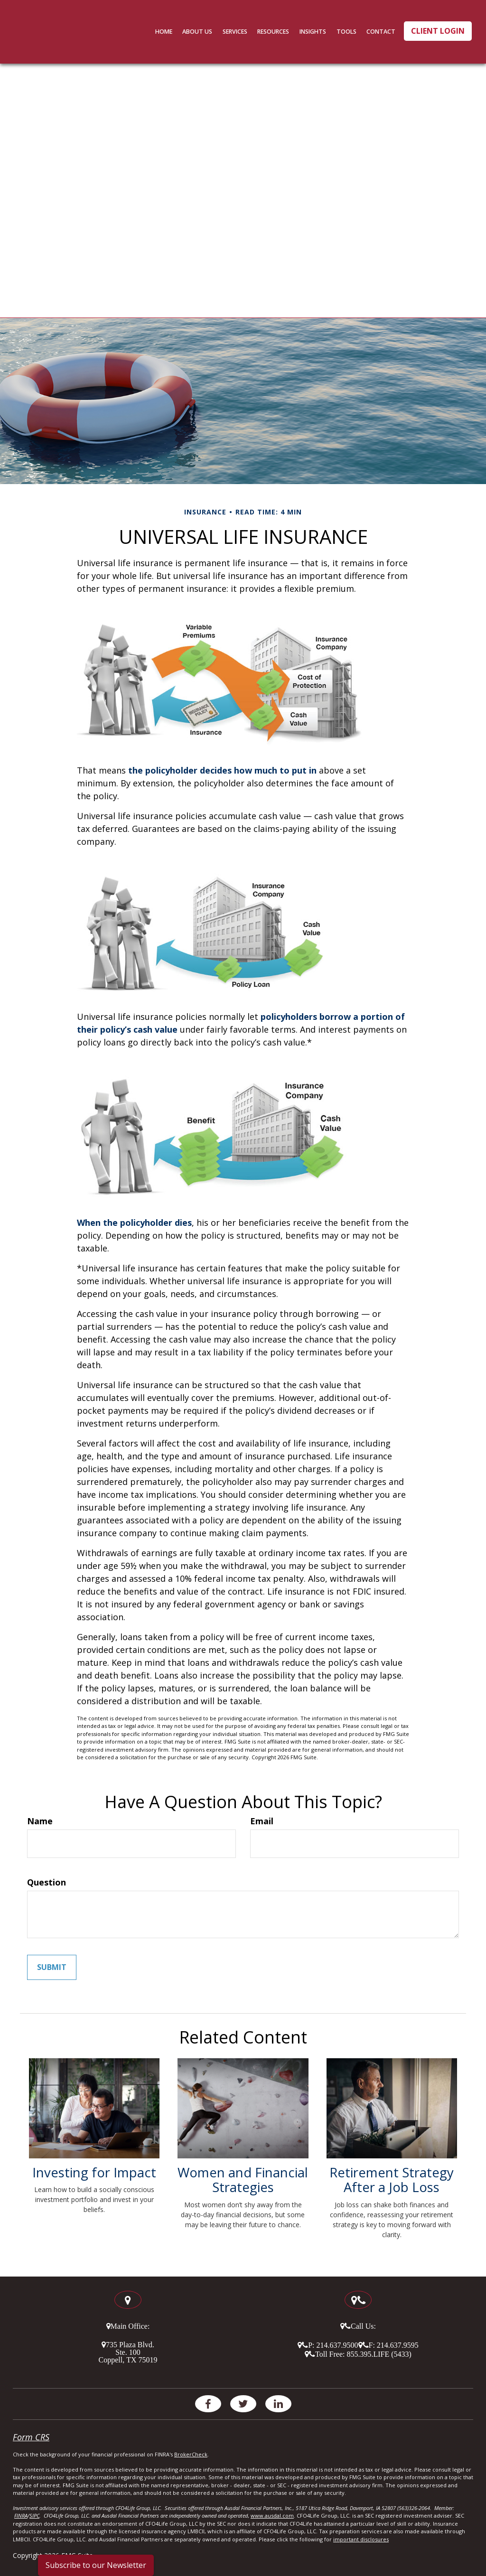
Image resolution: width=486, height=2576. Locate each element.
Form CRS (31, 2436)
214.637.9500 (337, 2344)
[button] (207, 30)
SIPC (34, 2515)
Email (261, 1821)
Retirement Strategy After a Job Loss (392, 2179)
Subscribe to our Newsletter (96, 2565)
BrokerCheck (190, 2453)
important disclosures (361, 2538)
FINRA (21, 2515)
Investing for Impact (94, 2172)
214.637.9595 (398, 2344)
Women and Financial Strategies (243, 2179)
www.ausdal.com (272, 2515)
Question (46, 1882)
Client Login (438, 31)
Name (40, 1821)
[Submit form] (51, 1967)
